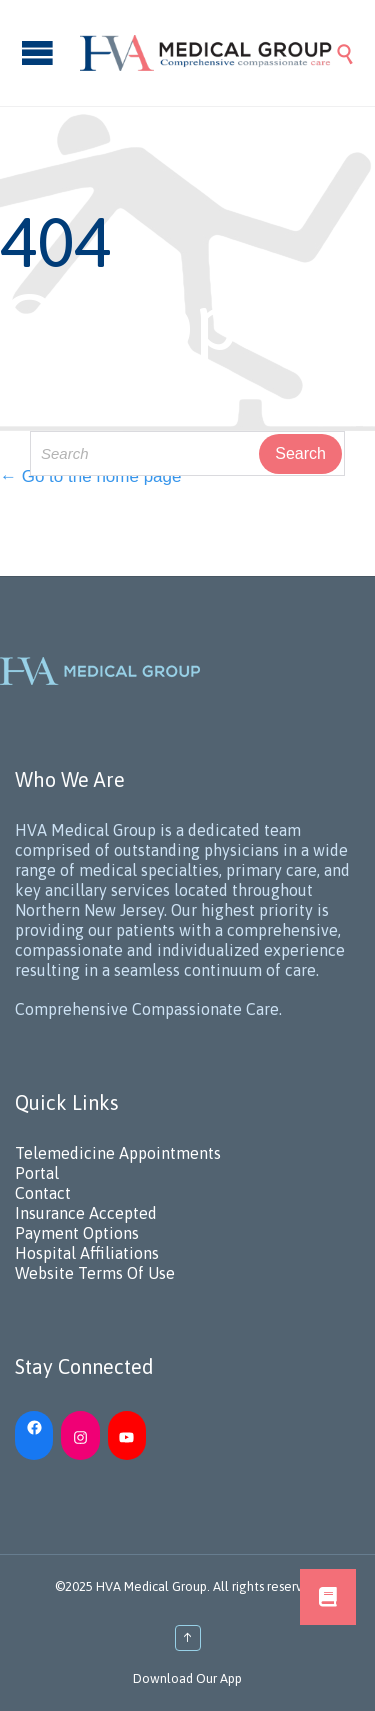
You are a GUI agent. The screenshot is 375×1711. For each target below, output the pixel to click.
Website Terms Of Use (95, 1273)
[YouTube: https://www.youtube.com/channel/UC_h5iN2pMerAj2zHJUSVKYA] (127, 1435)
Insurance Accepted (86, 1213)
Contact (43, 1193)
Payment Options (77, 1233)
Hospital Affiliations (87, 1253)
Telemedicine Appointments (118, 1153)
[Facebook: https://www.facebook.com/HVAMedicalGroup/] (34, 1425)
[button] (328, 1597)
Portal (37, 1173)
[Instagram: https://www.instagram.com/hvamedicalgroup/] (80, 1435)
